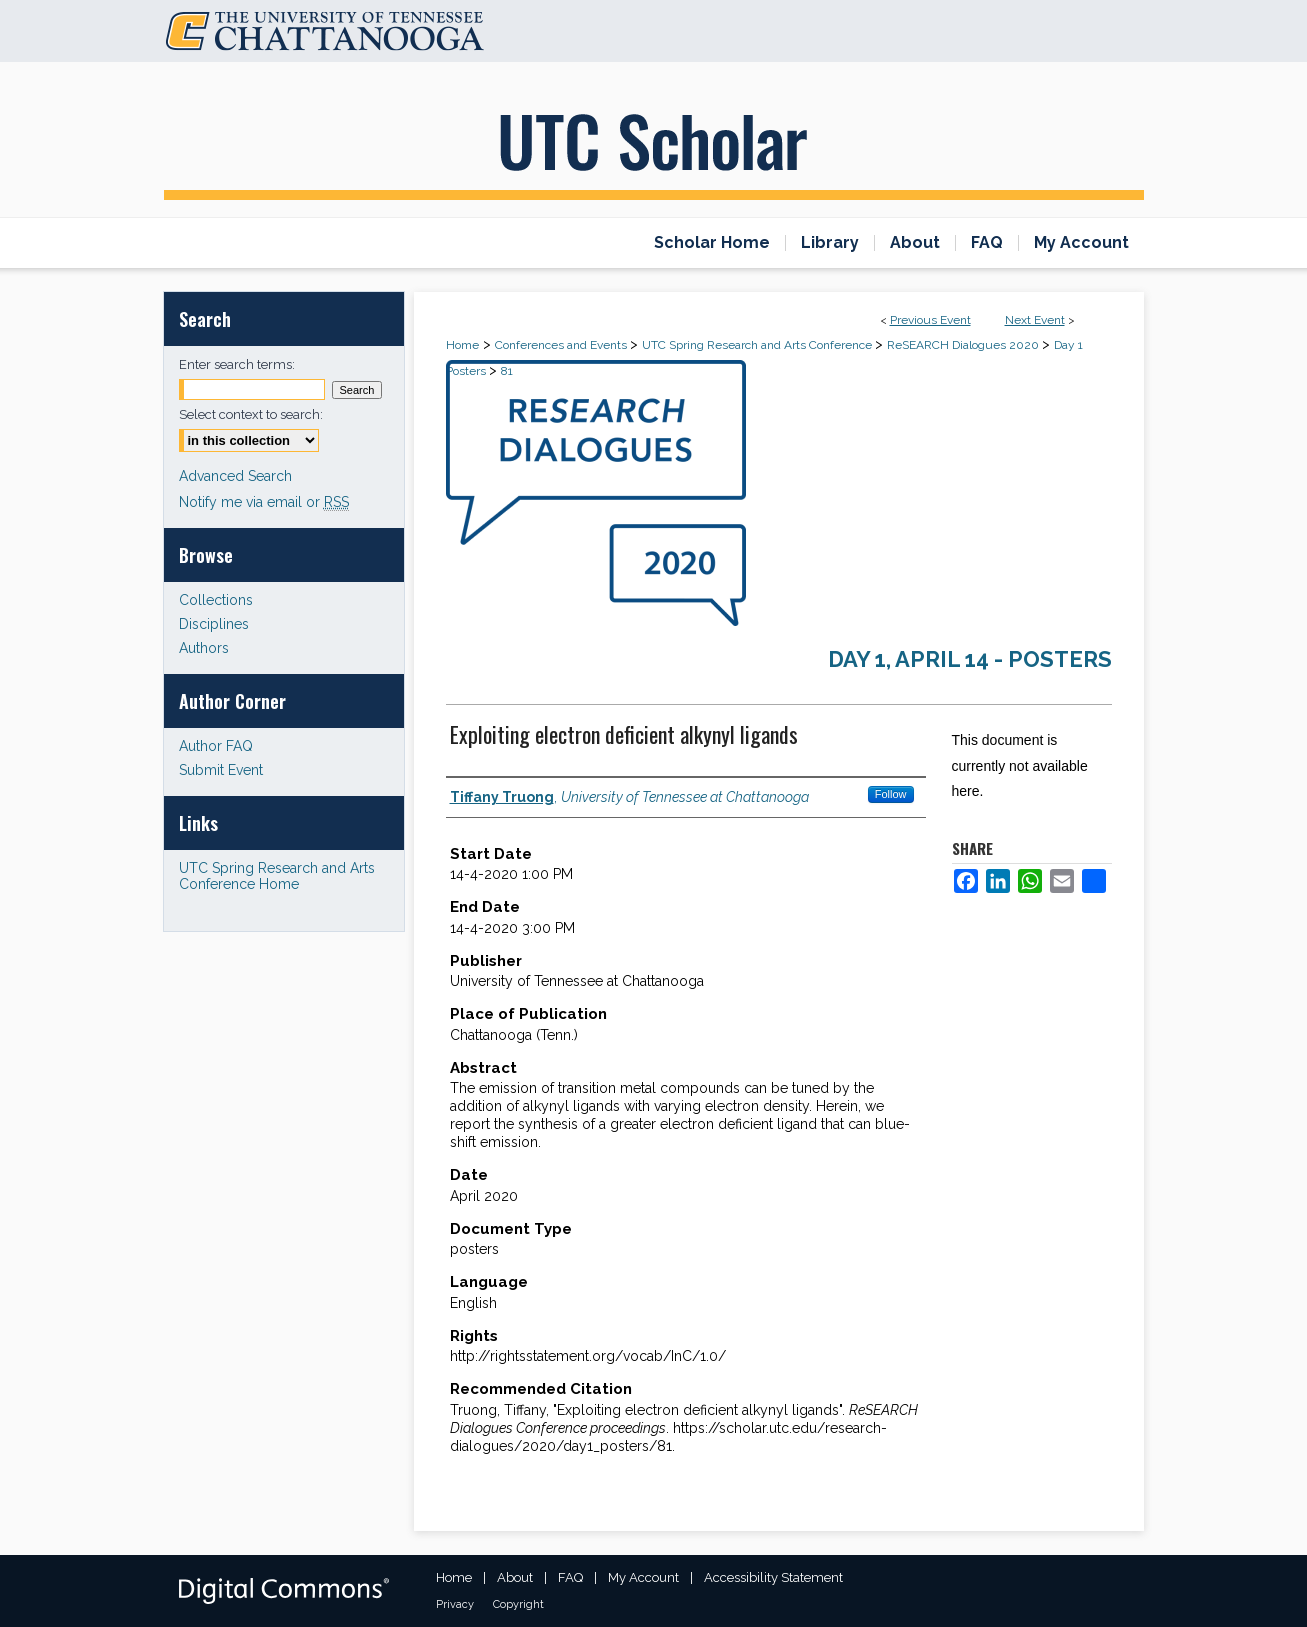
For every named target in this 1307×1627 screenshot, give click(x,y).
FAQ (570, 1577)
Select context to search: (251, 414)
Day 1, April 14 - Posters (970, 659)
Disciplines (214, 624)
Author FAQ (216, 746)
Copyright (518, 1604)
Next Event (1035, 320)
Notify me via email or (264, 502)
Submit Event (221, 770)
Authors (204, 648)
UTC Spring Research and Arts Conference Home (277, 876)
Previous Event (930, 320)
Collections (216, 600)
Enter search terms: (237, 364)
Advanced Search (235, 476)
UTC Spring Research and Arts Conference (758, 345)
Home (462, 345)
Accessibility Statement (773, 1577)
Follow (891, 794)
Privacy (455, 1604)
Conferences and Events (562, 345)
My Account (643, 1577)
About (515, 1577)
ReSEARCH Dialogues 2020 (964, 345)
